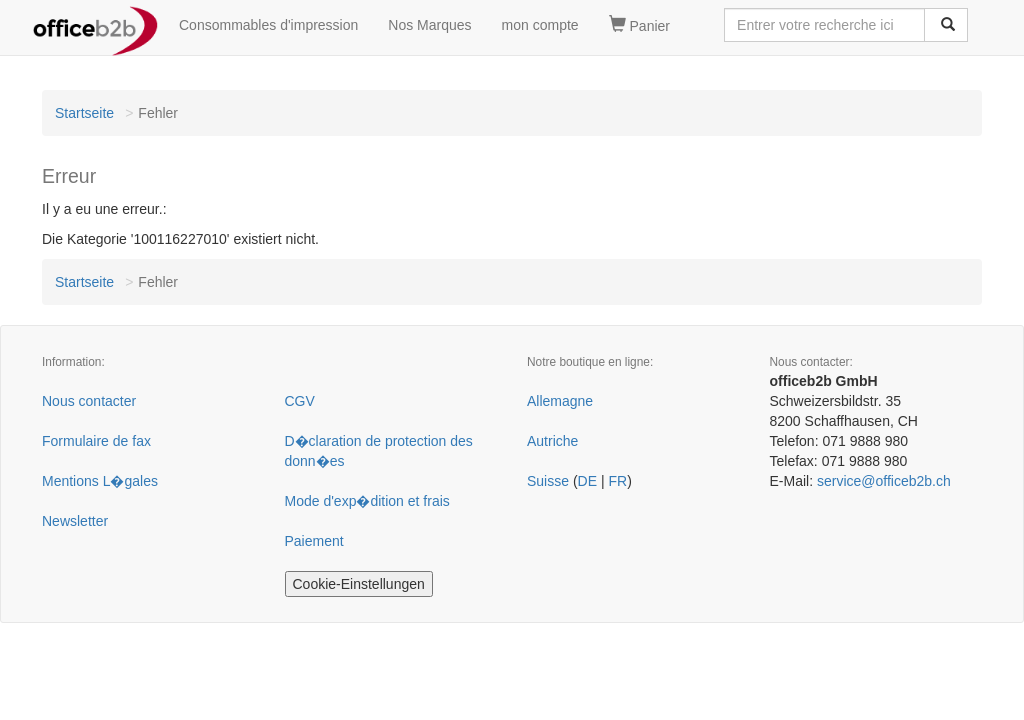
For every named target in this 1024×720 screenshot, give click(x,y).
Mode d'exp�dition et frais (367, 501)
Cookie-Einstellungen (359, 584)
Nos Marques (429, 25)
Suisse (548, 481)
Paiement (314, 541)
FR (617, 481)
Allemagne (560, 401)
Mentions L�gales (100, 481)
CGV (300, 401)
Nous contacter (89, 401)
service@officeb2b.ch (884, 481)
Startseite (84, 113)
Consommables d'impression (268, 25)
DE (587, 481)
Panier (639, 25)
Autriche (552, 441)
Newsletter (75, 521)
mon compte (540, 25)
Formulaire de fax (96, 441)
